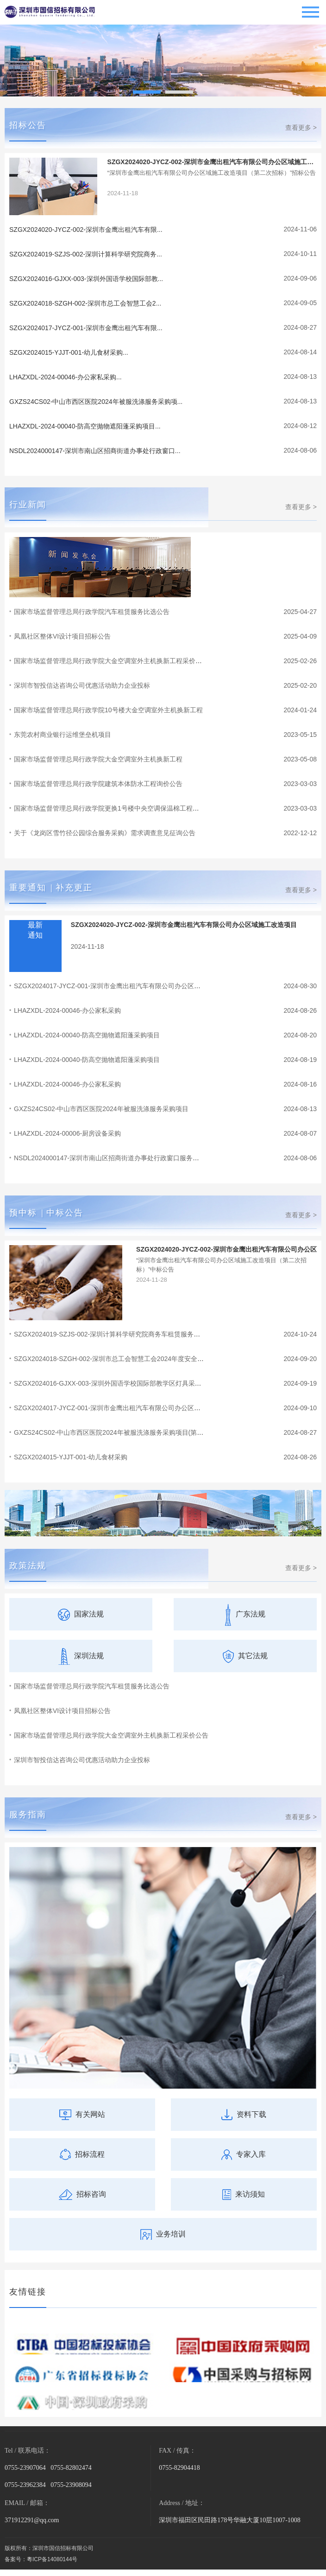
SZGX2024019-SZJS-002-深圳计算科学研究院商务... (85, 254)
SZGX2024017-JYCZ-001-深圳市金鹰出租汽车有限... (86, 328)
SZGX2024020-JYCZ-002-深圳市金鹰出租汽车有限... (86, 229)
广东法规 (245, 1614)
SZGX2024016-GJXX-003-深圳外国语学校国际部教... (86, 278)
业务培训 (163, 2234)
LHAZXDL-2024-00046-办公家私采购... (65, 377)
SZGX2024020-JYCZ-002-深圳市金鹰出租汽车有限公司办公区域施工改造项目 (184, 924)
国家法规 (81, 1614)
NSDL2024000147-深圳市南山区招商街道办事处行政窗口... (95, 450)
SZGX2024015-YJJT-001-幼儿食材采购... (68, 352)
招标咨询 (82, 2194)
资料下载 (243, 2114)
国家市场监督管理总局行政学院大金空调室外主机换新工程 (98, 759)
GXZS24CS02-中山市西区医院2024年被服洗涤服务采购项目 (101, 1108)
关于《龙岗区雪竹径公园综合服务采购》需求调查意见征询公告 (104, 833)
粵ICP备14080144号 (52, 2559)
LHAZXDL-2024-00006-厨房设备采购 (67, 1133)
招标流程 (82, 2154)
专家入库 (243, 2154)
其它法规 (245, 1656)
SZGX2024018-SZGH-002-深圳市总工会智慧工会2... (85, 303)
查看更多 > (301, 127)
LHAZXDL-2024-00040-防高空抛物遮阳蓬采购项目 (87, 1035)
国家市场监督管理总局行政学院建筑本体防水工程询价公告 (98, 783)
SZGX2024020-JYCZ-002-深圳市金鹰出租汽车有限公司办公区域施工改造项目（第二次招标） (210, 162)
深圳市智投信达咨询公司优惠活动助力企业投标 (82, 685)
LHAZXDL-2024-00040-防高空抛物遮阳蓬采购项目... (85, 426)
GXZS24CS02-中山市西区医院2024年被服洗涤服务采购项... (95, 401)
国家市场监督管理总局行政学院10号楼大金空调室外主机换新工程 (108, 710)
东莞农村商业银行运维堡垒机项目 (62, 734)
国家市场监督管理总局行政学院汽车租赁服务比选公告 (91, 611)
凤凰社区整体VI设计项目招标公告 (62, 636)
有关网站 (82, 2114)
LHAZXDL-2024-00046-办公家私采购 (67, 1010)
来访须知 (243, 2194)
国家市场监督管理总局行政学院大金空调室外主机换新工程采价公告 (111, 1735)
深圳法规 (81, 1656)
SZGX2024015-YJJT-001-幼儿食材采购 (70, 1457)
